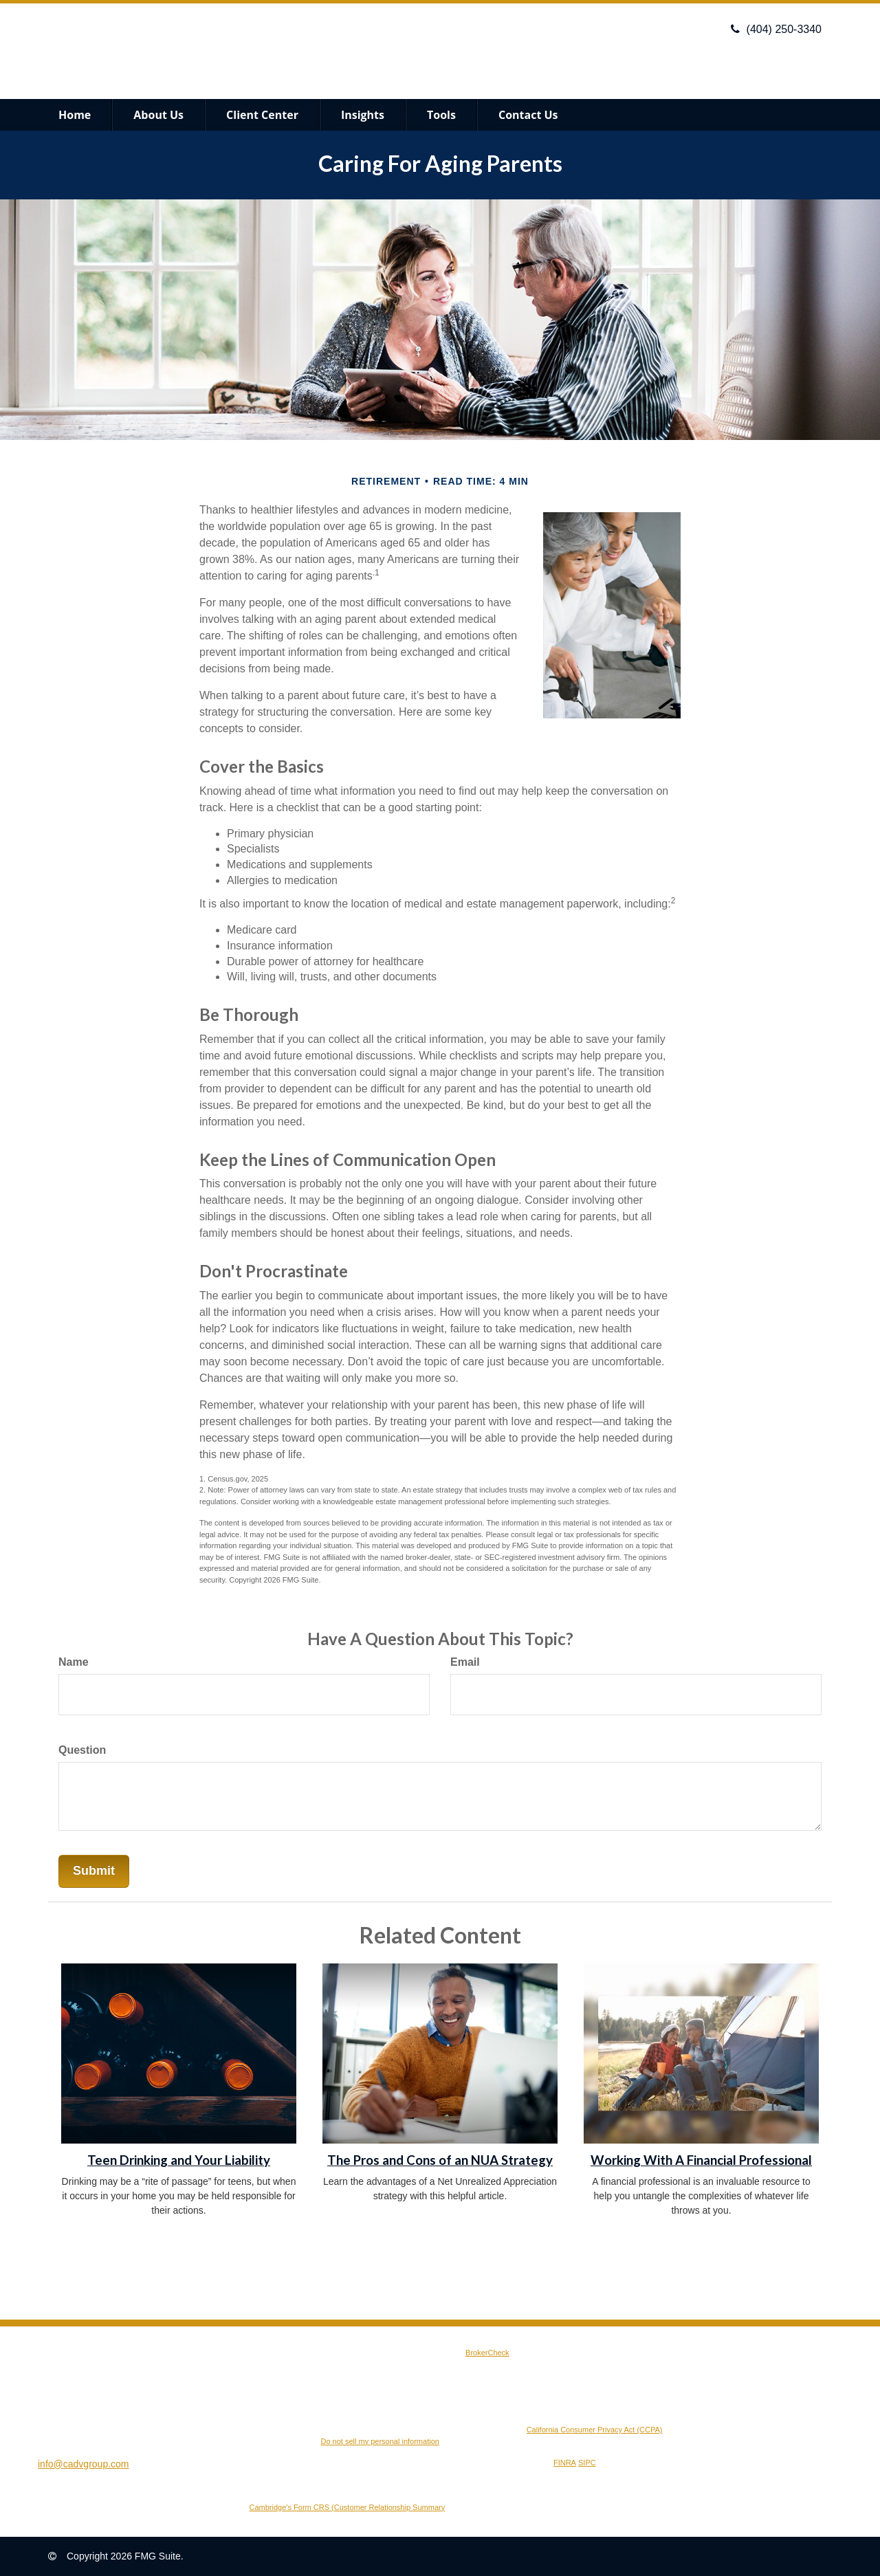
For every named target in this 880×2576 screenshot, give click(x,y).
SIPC (587, 2462)
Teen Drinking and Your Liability (178, 2160)
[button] (158, 115)
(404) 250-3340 (776, 29)
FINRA (564, 2462)
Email (465, 1662)
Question (82, 1750)
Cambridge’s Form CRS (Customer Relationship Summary (348, 2507)
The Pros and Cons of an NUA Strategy (440, 2160)
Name (73, 1662)
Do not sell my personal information (379, 2441)
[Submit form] (93, 1871)
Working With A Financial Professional (701, 2160)
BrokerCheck (487, 2352)
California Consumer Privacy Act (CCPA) (595, 2429)
